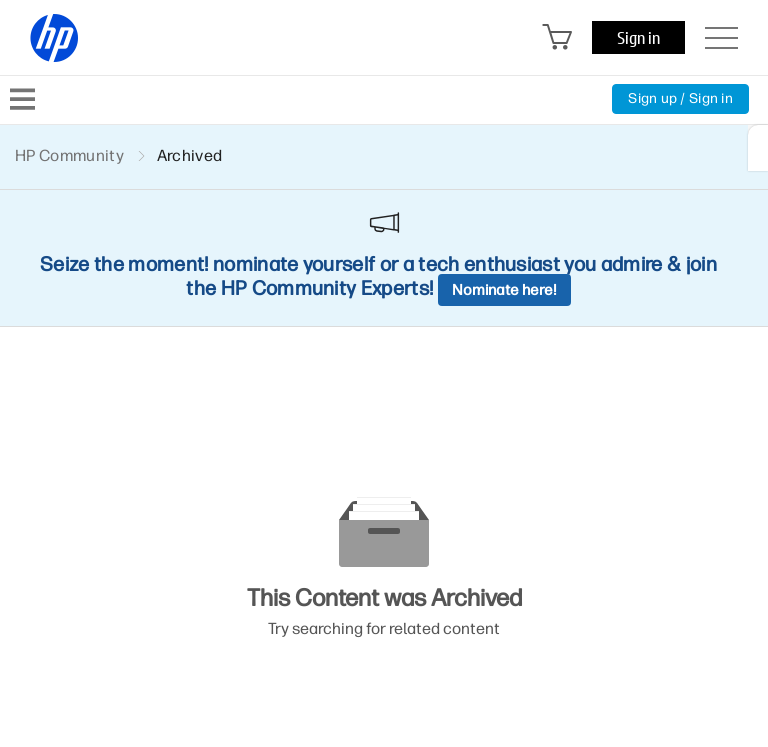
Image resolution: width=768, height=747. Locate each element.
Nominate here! (504, 290)
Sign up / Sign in (680, 98)
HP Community (69, 155)
